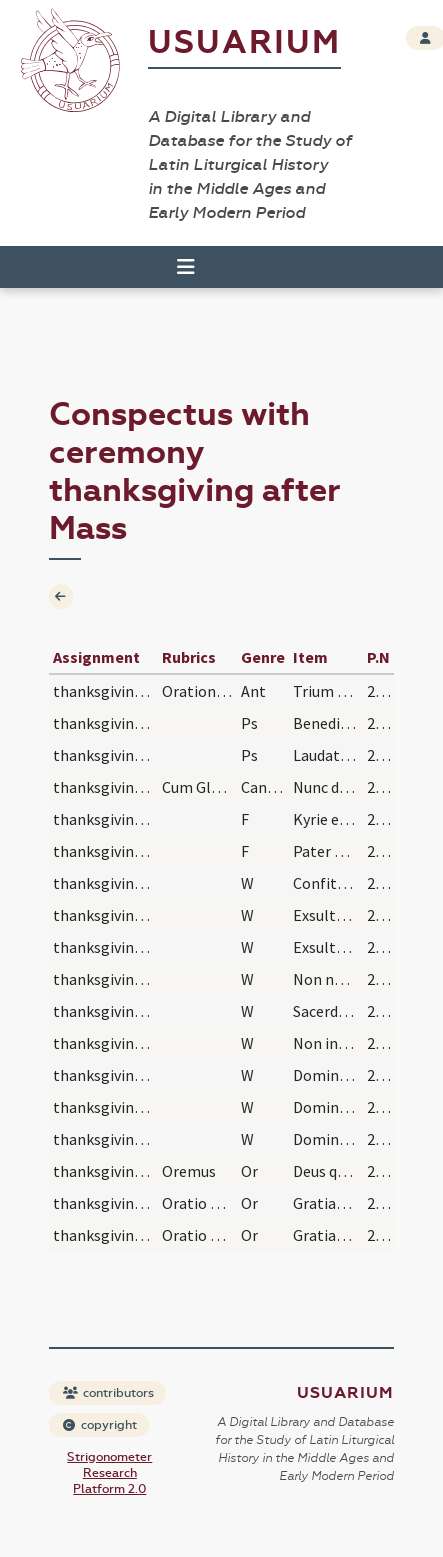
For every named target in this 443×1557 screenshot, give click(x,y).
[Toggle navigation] (186, 267)
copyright (100, 1425)
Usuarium (244, 42)
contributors (108, 1393)
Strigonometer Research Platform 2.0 (109, 1473)
